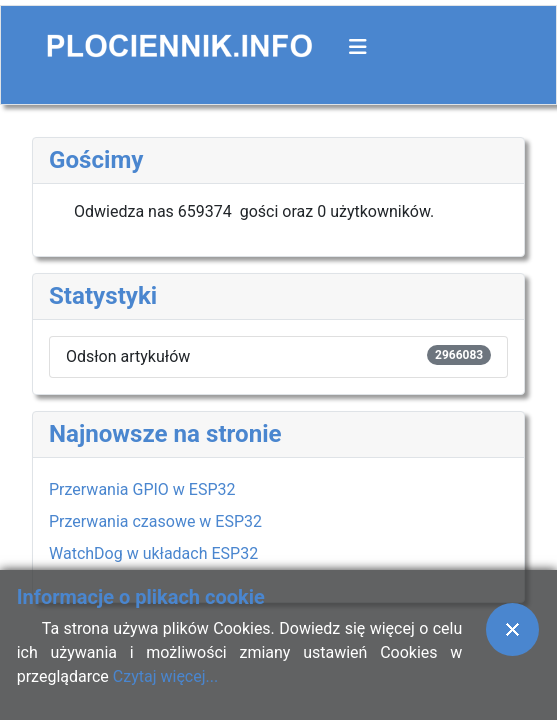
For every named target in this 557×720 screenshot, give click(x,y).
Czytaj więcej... (165, 676)
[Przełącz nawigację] (358, 47)
